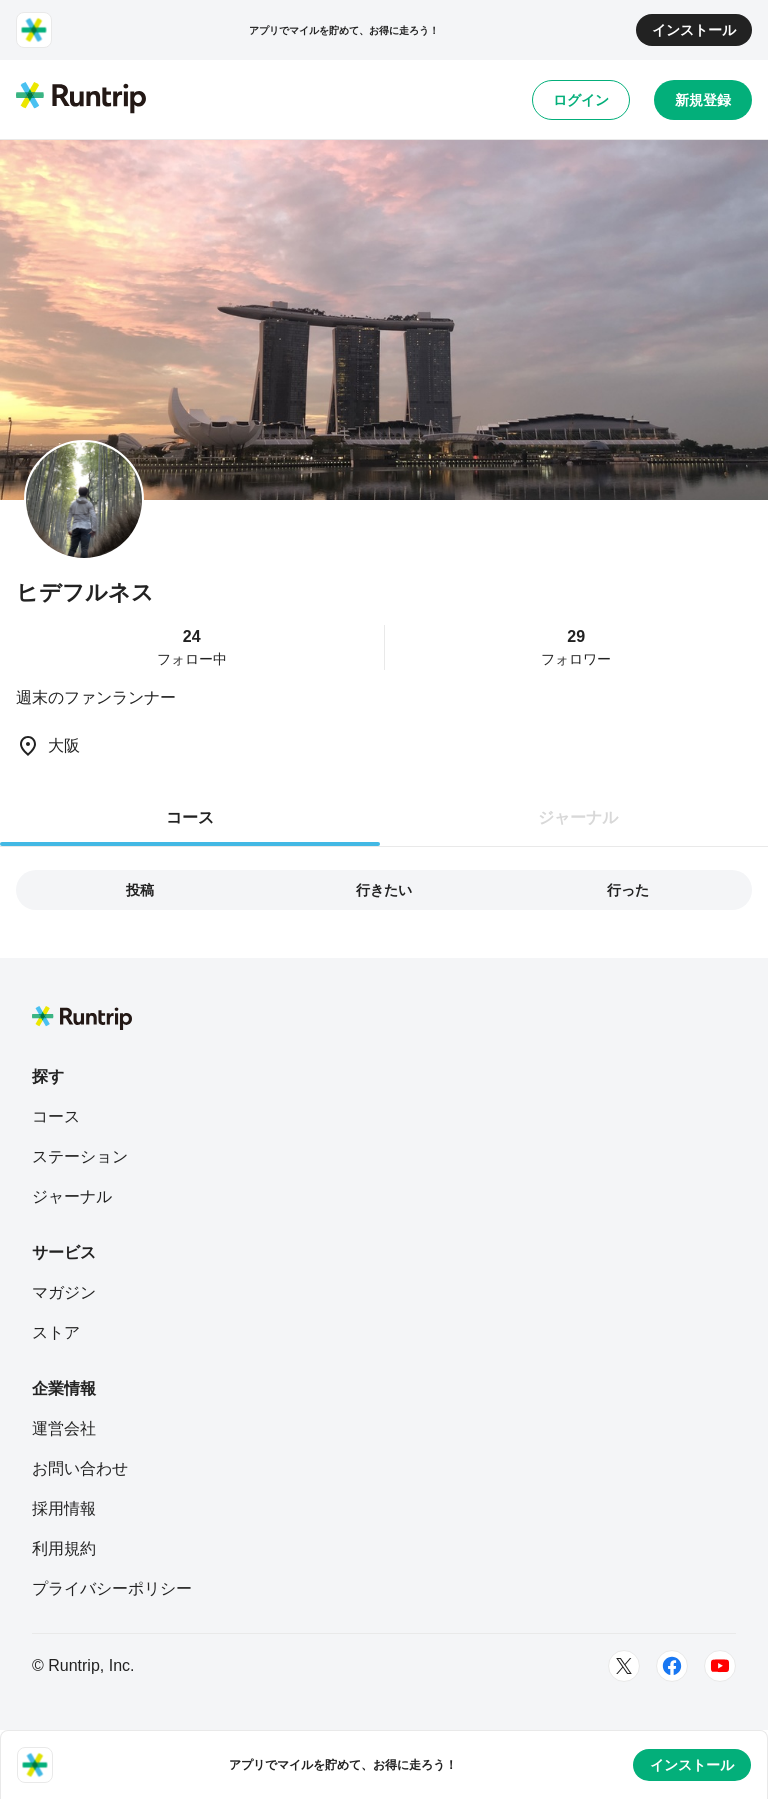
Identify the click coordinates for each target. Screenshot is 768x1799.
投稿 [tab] (140, 890)
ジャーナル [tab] (578, 817)
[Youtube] (720, 1666)
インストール (694, 30)
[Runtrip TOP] (81, 99)
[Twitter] (624, 1666)
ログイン (581, 100)
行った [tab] (628, 890)
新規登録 (703, 100)
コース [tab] (190, 817)
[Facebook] (672, 1666)
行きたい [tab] (384, 890)
